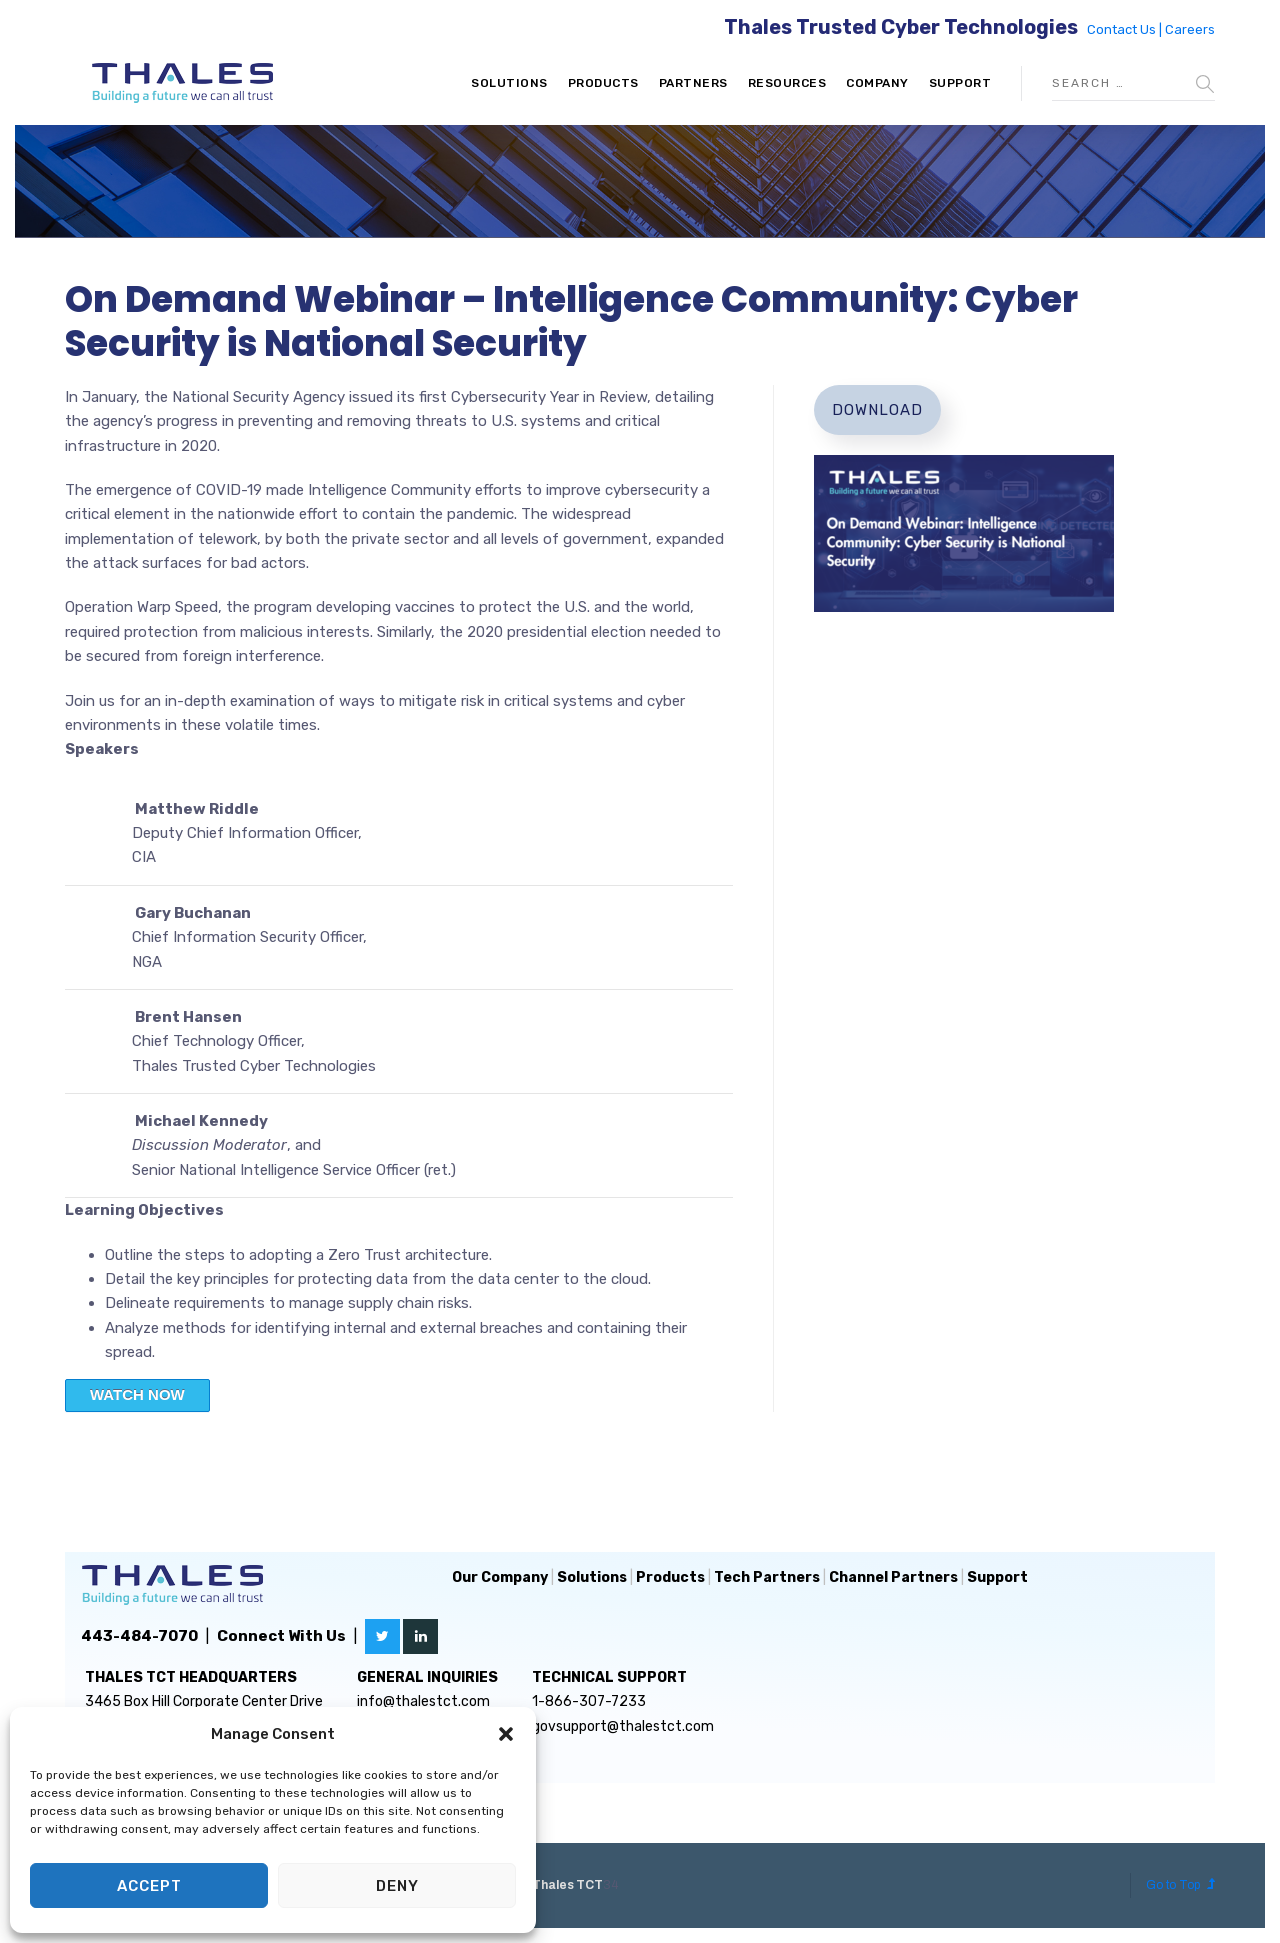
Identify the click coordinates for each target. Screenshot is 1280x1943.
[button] (506, 1734)
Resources (787, 83)
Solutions (509, 83)
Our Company (500, 1577)
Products (603, 83)
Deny (397, 1886)
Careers (1190, 29)
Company (877, 83)
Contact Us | (1126, 29)
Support (960, 83)
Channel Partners (893, 1577)
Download (877, 410)
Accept (149, 1886)
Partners (693, 83)
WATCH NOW (137, 1394)
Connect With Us (281, 1636)
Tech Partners (767, 1577)
